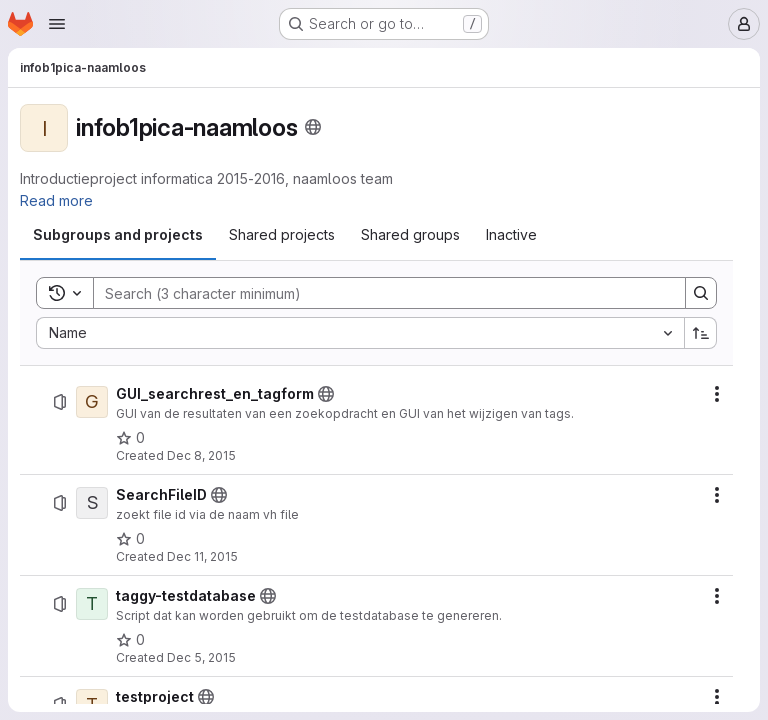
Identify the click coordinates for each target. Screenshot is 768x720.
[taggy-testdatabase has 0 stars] (130, 640)
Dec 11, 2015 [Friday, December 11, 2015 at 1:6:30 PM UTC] (202, 556)
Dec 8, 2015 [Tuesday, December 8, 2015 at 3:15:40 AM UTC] (201, 455)
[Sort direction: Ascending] (701, 333)
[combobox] (360, 333)
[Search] (379, 293)
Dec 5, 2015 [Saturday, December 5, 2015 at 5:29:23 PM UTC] (201, 657)
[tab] (118, 235)
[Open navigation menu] (57, 24)
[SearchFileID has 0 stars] (130, 539)
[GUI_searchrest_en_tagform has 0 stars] (130, 438)
